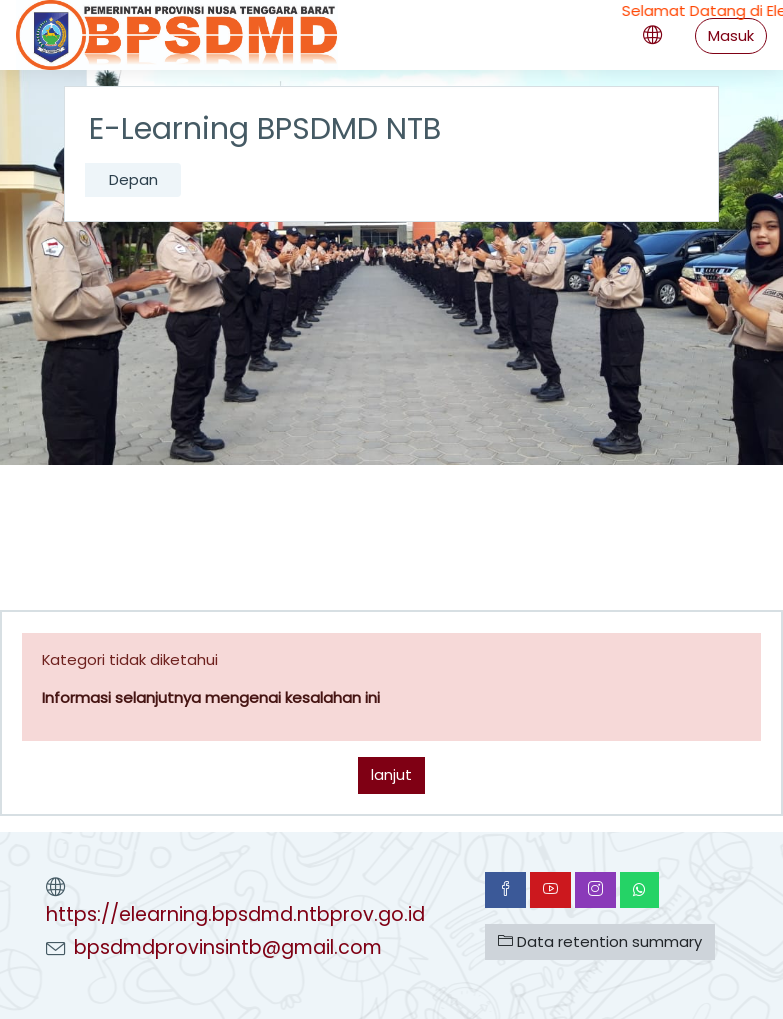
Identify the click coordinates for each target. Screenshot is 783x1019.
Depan (133, 179)
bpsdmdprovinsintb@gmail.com (228, 947)
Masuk (731, 35)
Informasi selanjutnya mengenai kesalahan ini (211, 697)
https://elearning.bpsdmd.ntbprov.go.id (235, 914)
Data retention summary (600, 941)
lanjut (391, 774)
